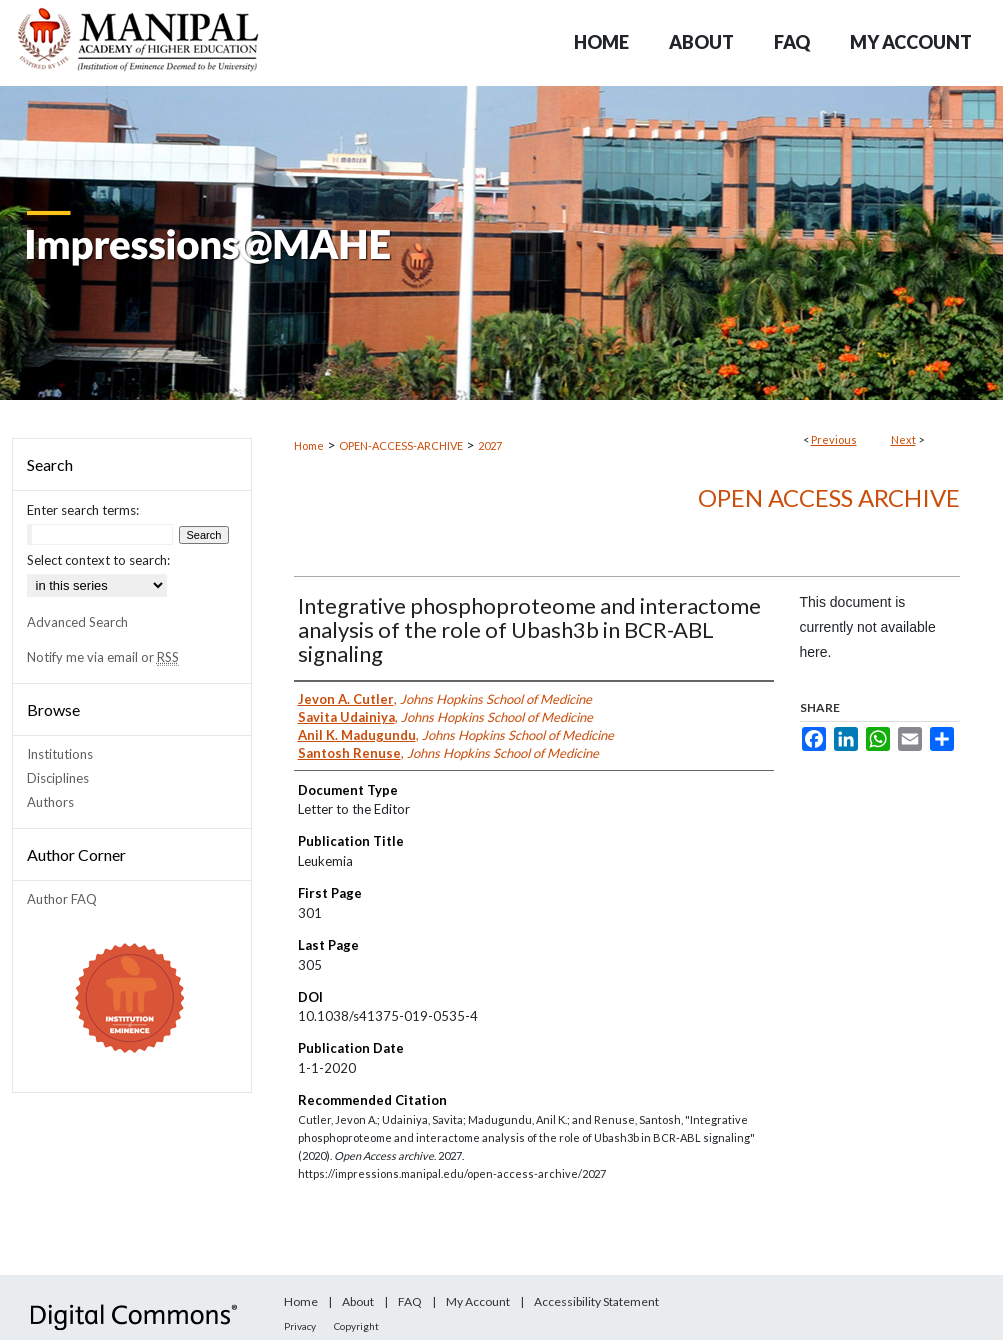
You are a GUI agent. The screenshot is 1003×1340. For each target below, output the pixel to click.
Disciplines (58, 778)
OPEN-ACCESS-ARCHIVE (401, 445)
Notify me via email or (103, 657)
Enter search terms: (83, 510)
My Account (478, 1301)
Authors (50, 802)
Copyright (356, 1326)
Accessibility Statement (596, 1301)
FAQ (410, 1301)
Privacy (300, 1326)
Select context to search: (98, 560)
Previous (834, 439)
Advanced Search (77, 622)
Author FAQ (62, 899)
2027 (490, 445)
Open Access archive (829, 497)
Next (903, 439)
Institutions (60, 754)
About (358, 1301)
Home (309, 445)
